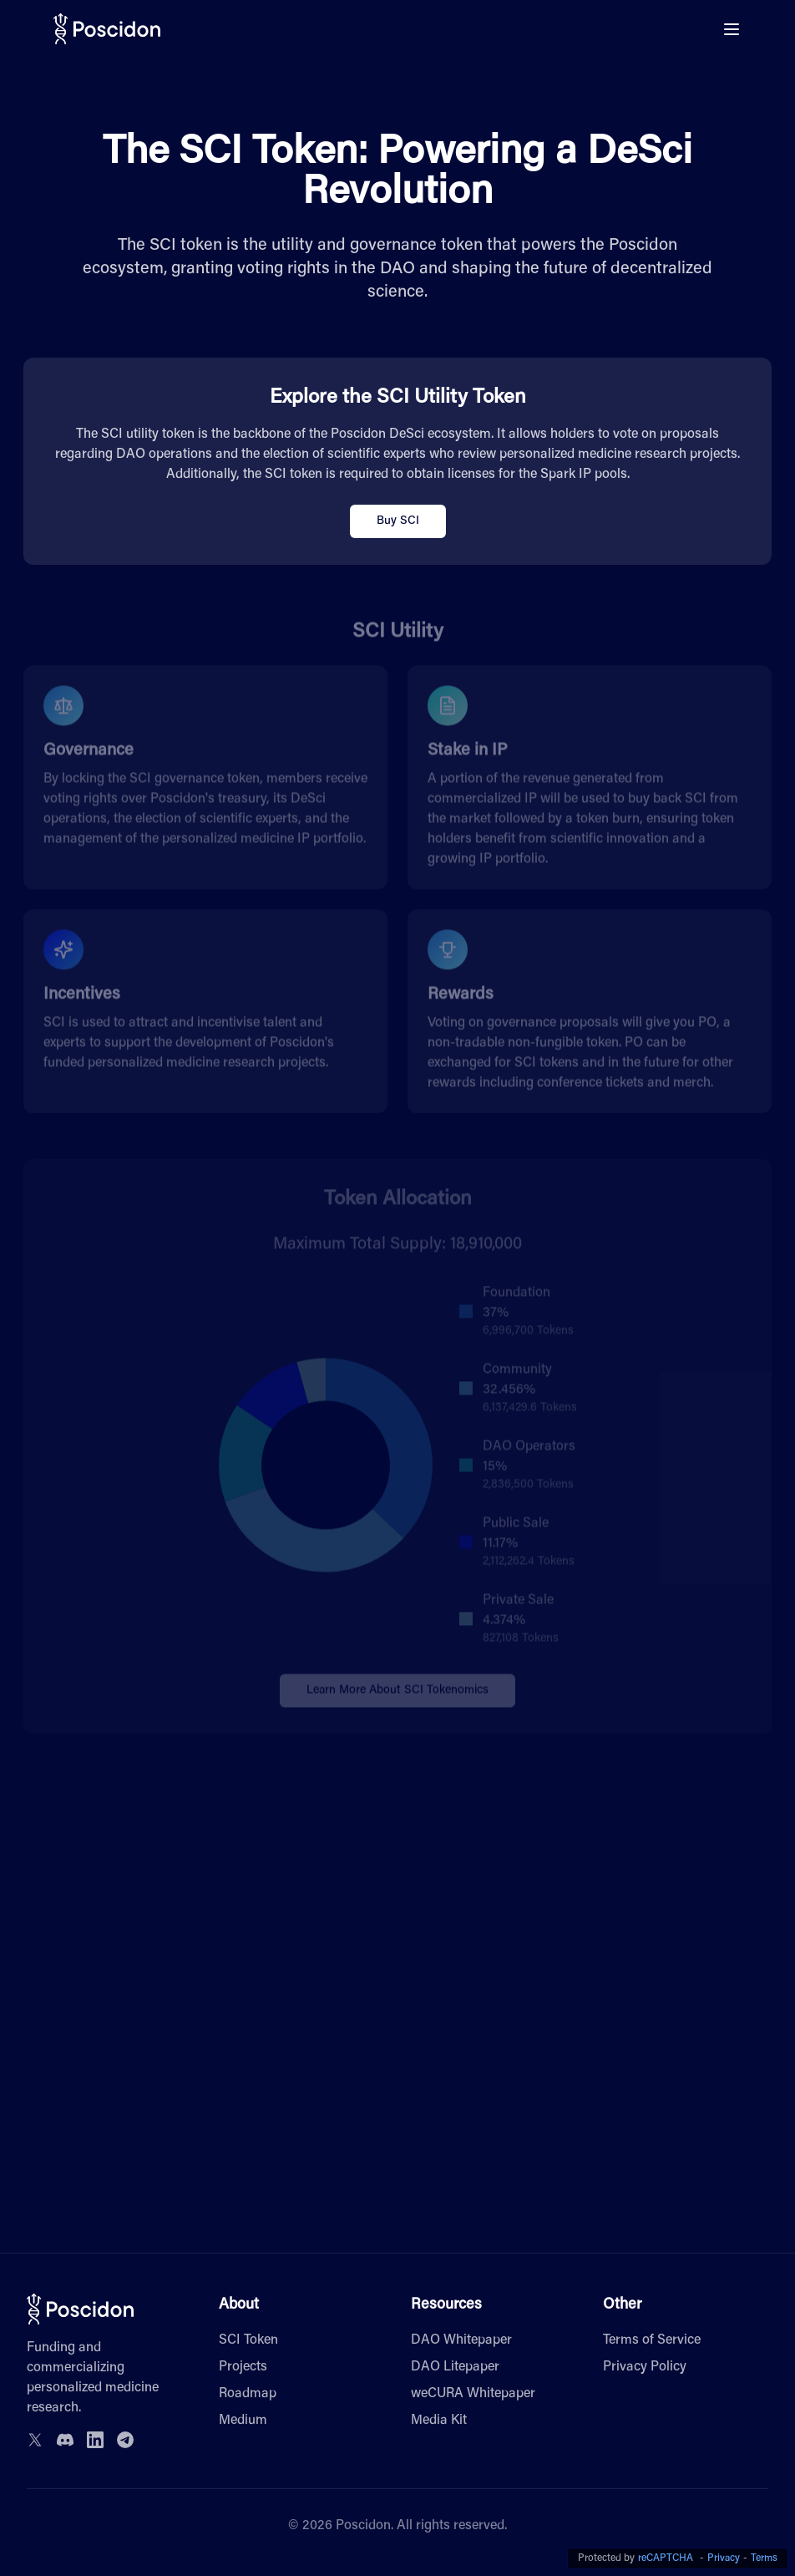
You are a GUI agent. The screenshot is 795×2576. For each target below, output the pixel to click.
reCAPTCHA (665, 2558)
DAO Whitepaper (461, 2340)
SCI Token (248, 2340)
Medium (243, 2420)
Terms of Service (652, 2340)
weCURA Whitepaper (473, 2394)
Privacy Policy (644, 2367)
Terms (764, 2558)
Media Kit (439, 2420)
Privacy (723, 2558)
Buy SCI (398, 521)
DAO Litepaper (455, 2367)
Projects (243, 2367)
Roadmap (247, 2394)
